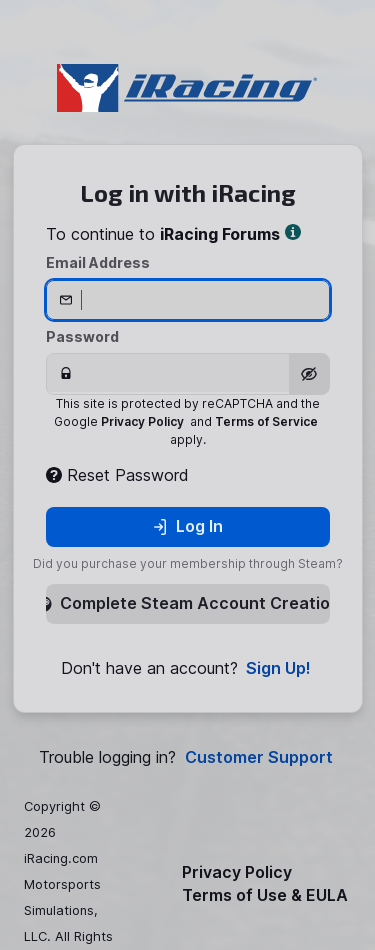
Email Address (98, 262)
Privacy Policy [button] (142, 421)
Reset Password (117, 475)
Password (82, 336)
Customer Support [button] (259, 757)
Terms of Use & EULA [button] (265, 895)
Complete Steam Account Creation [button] (188, 603)
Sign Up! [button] (278, 668)
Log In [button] (187, 526)
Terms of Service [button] (266, 421)
